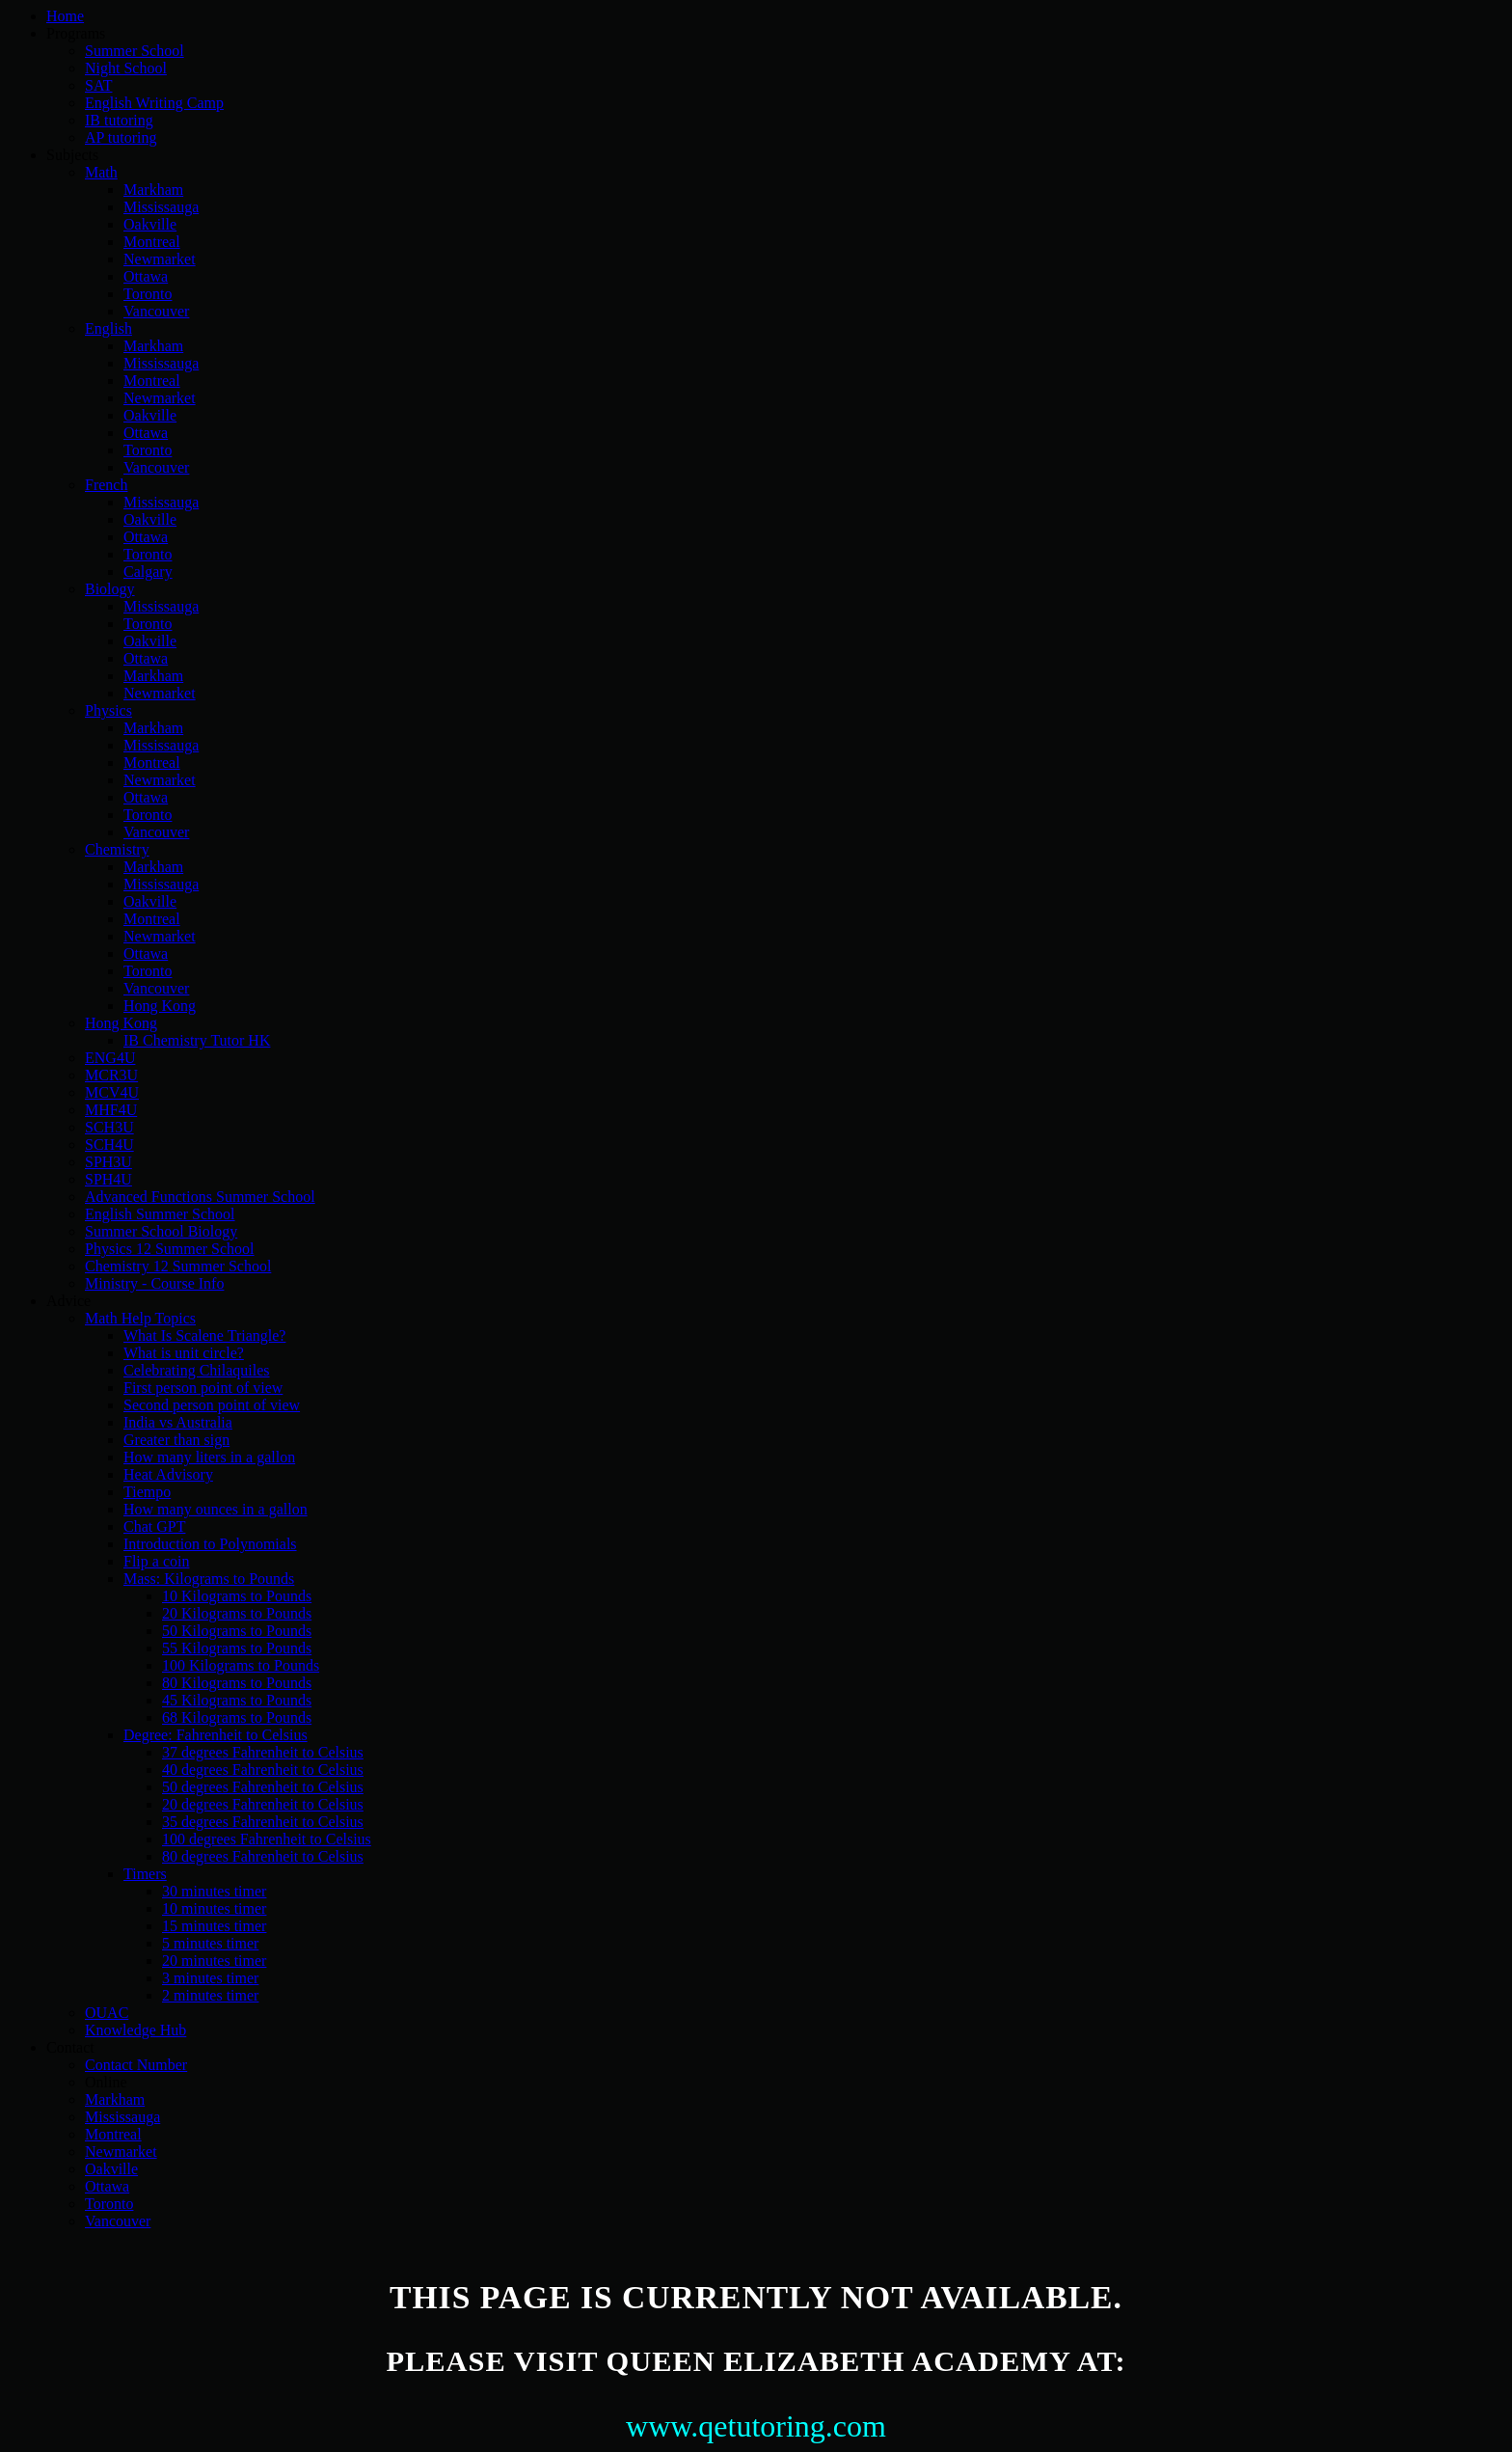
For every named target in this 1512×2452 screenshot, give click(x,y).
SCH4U (109, 1144)
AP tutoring (121, 137)
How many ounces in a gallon (215, 1509)
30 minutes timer (214, 1891)
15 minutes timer (214, 1926)
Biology (110, 589)
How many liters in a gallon (209, 1457)
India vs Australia (177, 1422)
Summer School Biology (161, 1231)
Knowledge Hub (135, 2030)
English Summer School (160, 1214)
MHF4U (111, 1110)
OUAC (106, 2012)
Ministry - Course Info (154, 1283)
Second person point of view (211, 1405)
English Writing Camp (154, 103)
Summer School (134, 50)
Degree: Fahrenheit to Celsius (215, 1735)
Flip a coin (156, 1561)
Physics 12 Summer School (170, 1248)
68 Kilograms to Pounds (236, 1717)
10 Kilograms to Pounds (236, 1596)
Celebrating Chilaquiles (196, 1370)
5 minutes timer (210, 1943)
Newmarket (159, 259)
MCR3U (111, 1075)
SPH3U (108, 1162)
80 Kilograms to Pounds (236, 1683)
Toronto (147, 294)
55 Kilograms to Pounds (236, 1648)
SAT (98, 85)
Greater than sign (176, 1439)
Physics (108, 710)
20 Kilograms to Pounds (236, 1613)
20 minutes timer (214, 1960)
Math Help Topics (140, 1318)
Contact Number (136, 2065)
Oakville (149, 224)
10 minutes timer (214, 1908)
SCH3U (109, 1127)
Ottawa (145, 276)
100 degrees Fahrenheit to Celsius (266, 1839)
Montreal (151, 241)
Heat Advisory (168, 1474)
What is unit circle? (183, 1353)
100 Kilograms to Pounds (240, 1665)
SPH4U (108, 1179)
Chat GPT (154, 1526)
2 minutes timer (210, 1995)
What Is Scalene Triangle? (204, 1335)
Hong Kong (159, 1005)
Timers (145, 1874)
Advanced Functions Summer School (200, 1196)
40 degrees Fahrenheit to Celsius (263, 1769)
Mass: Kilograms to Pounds (208, 1578)
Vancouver (156, 311)
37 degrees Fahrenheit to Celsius (263, 1752)
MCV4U (112, 1092)
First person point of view (203, 1387)
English (108, 328)
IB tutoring (119, 120)
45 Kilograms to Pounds (236, 1700)
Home (65, 16)
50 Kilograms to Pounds (236, 1630)
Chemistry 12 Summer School (178, 1266)
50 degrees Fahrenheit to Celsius (263, 1787)
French (106, 485)
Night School (126, 68)
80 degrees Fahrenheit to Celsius (263, 1856)
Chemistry (117, 849)
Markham (153, 189)
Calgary (148, 571)
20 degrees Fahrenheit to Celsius (263, 1804)
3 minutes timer (210, 1978)
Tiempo (147, 1492)
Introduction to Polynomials (210, 1544)
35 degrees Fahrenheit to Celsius (263, 1821)
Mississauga (161, 207)
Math (101, 172)
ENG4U (110, 1057)
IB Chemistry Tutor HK (196, 1040)
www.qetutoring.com (756, 2426)
